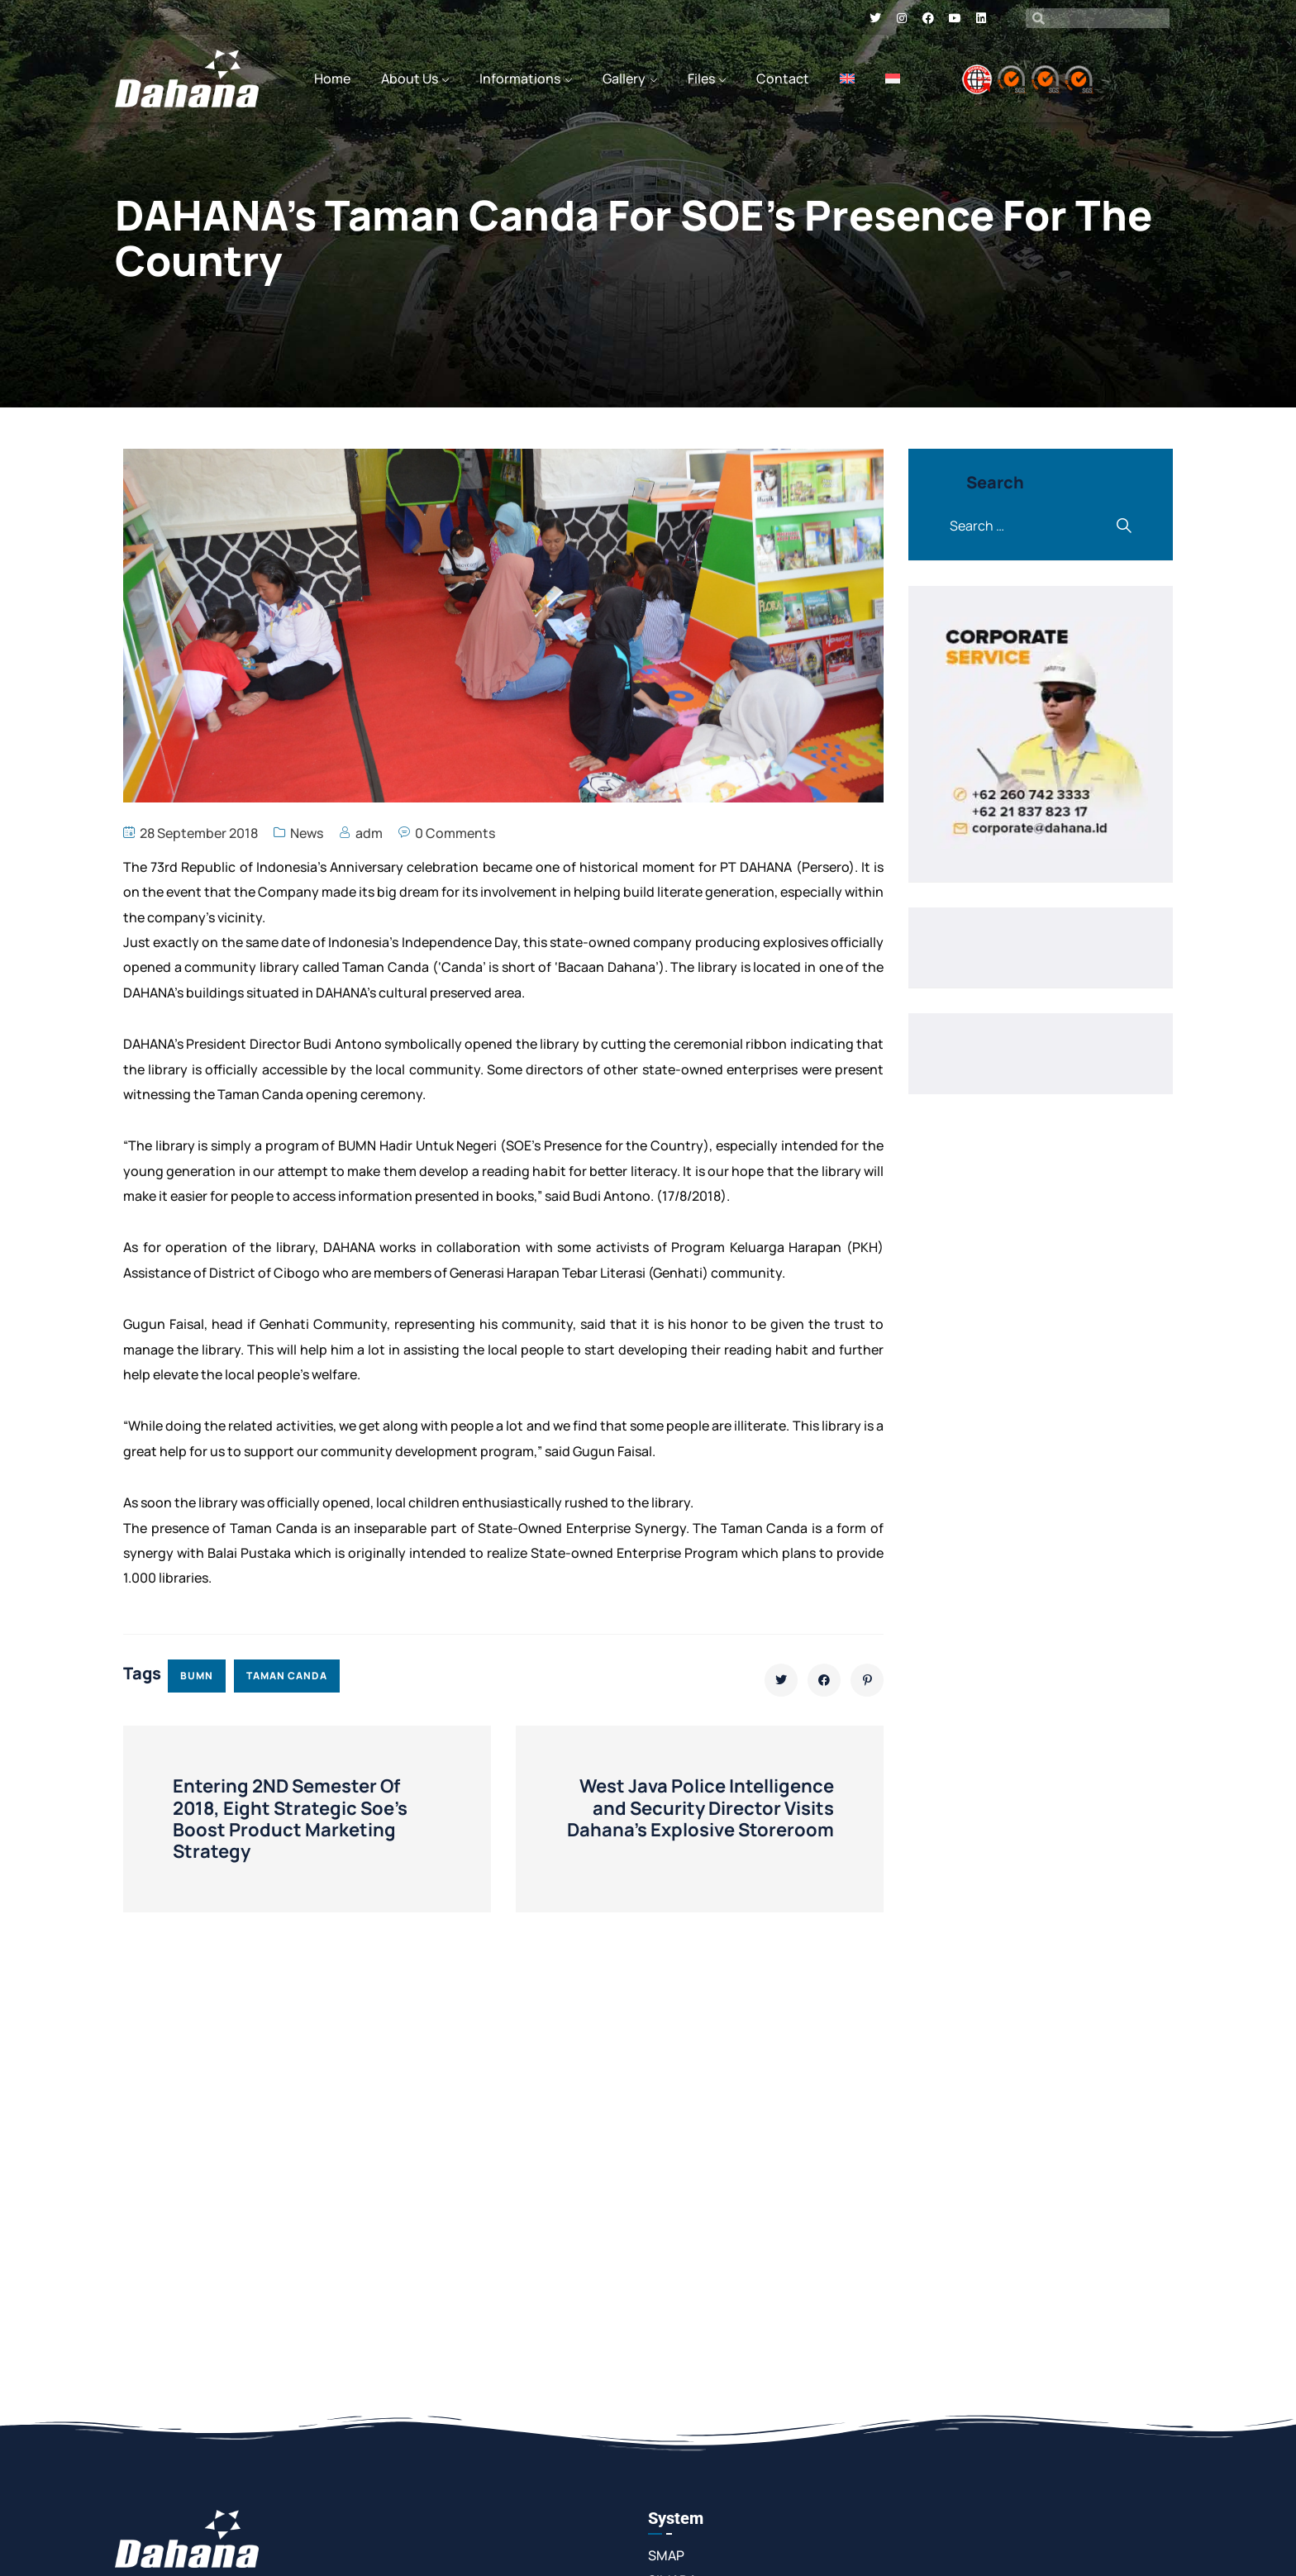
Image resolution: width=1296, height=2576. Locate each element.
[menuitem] (847, 78)
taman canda (286, 1676)
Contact (782, 78)
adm (369, 833)
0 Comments (455, 833)
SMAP (666, 2555)
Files (701, 78)
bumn (196, 1676)
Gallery (624, 78)
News (306, 833)
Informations (519, 78)
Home (332, 78)
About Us (409, 78)
